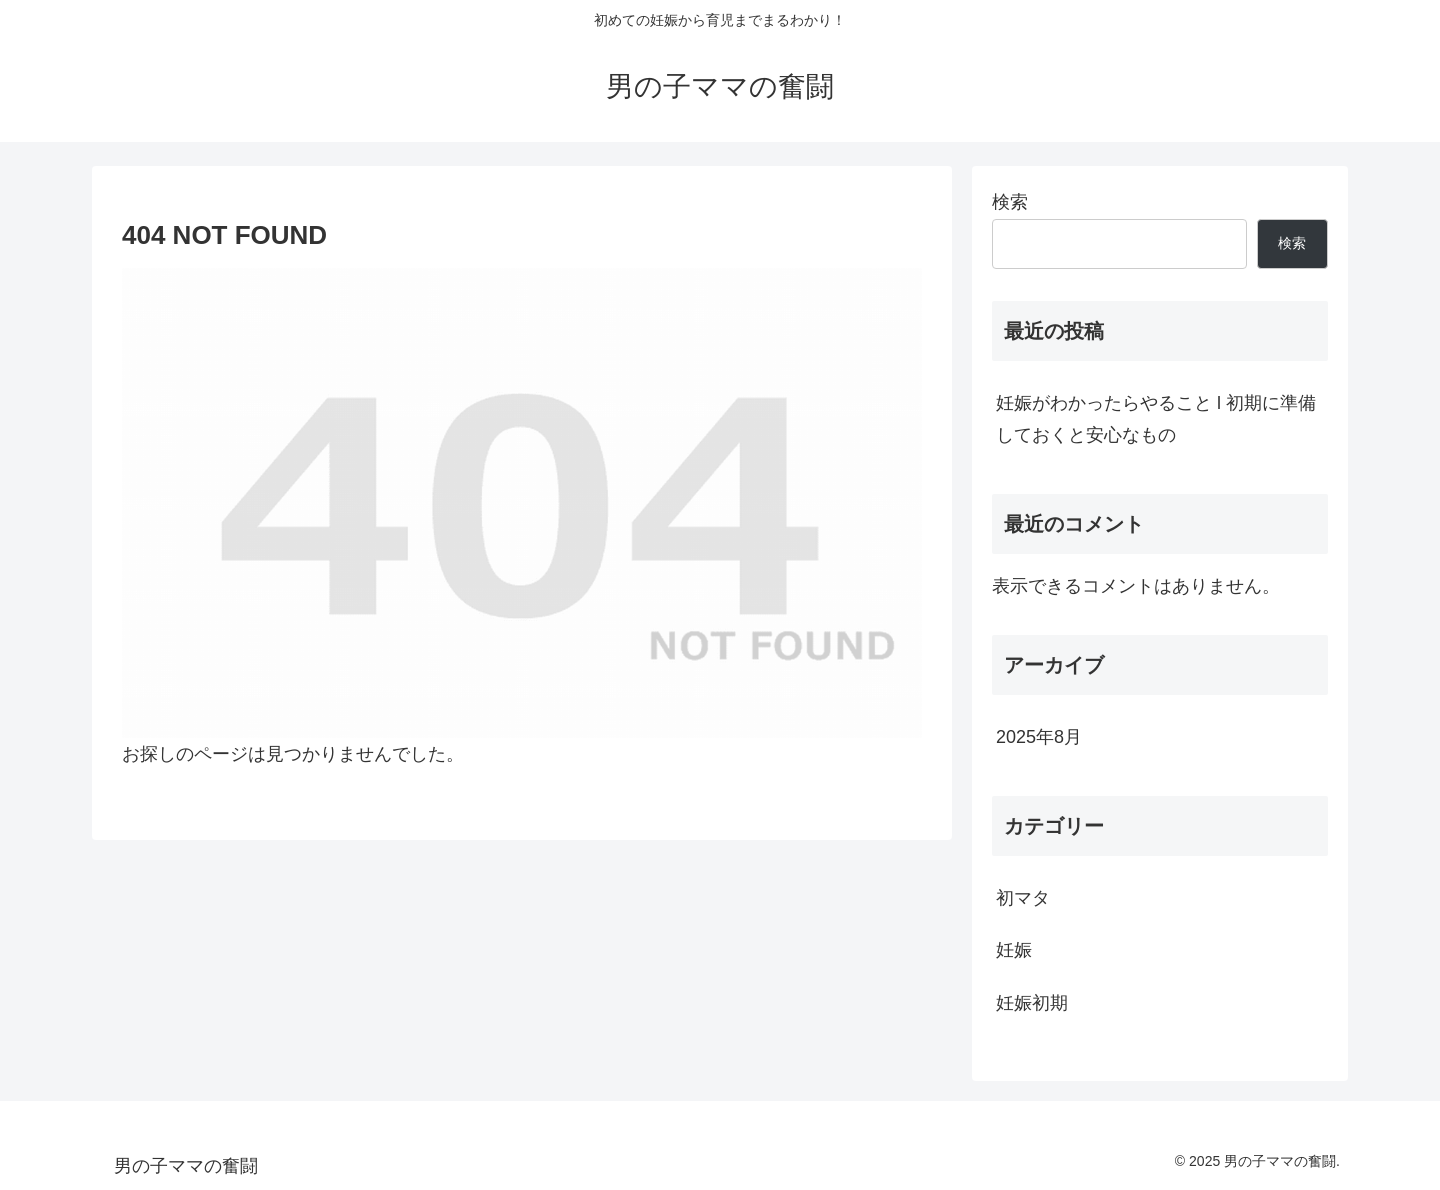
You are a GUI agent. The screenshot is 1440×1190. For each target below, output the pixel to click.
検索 (1010, 202)
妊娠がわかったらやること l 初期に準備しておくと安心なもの (1156, 419)
